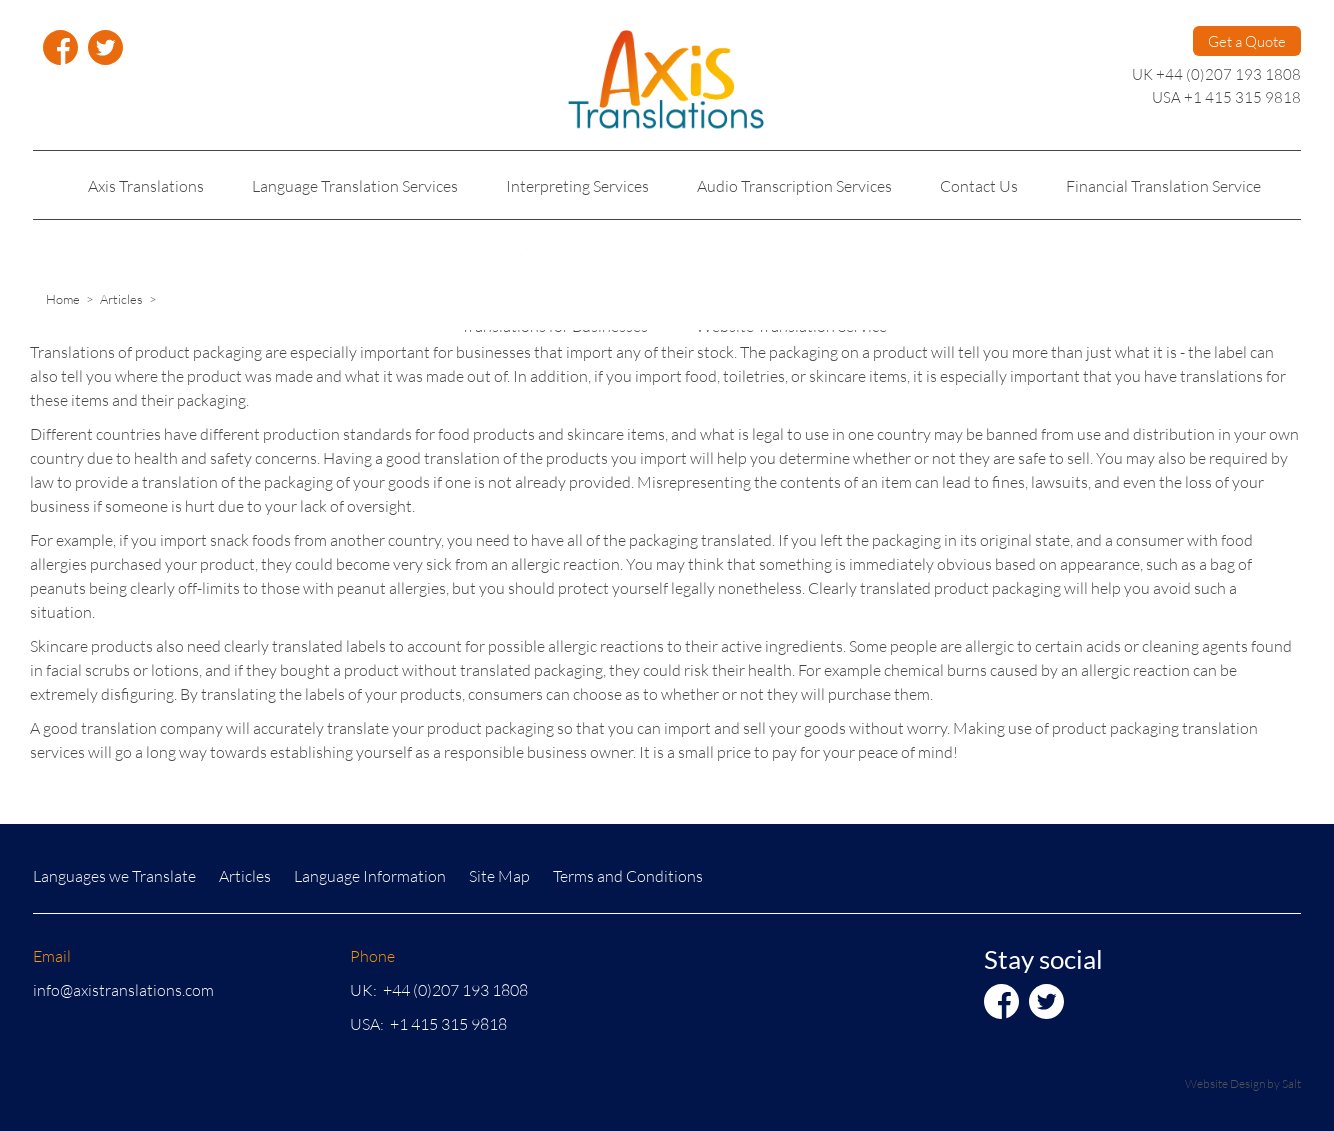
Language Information (370, 875)
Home (63, 299)
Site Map (499, 875)
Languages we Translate (114, 875)
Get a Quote (1247, 41)
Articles (121, 299)
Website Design (1225, 1083)
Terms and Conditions (628, 875)
